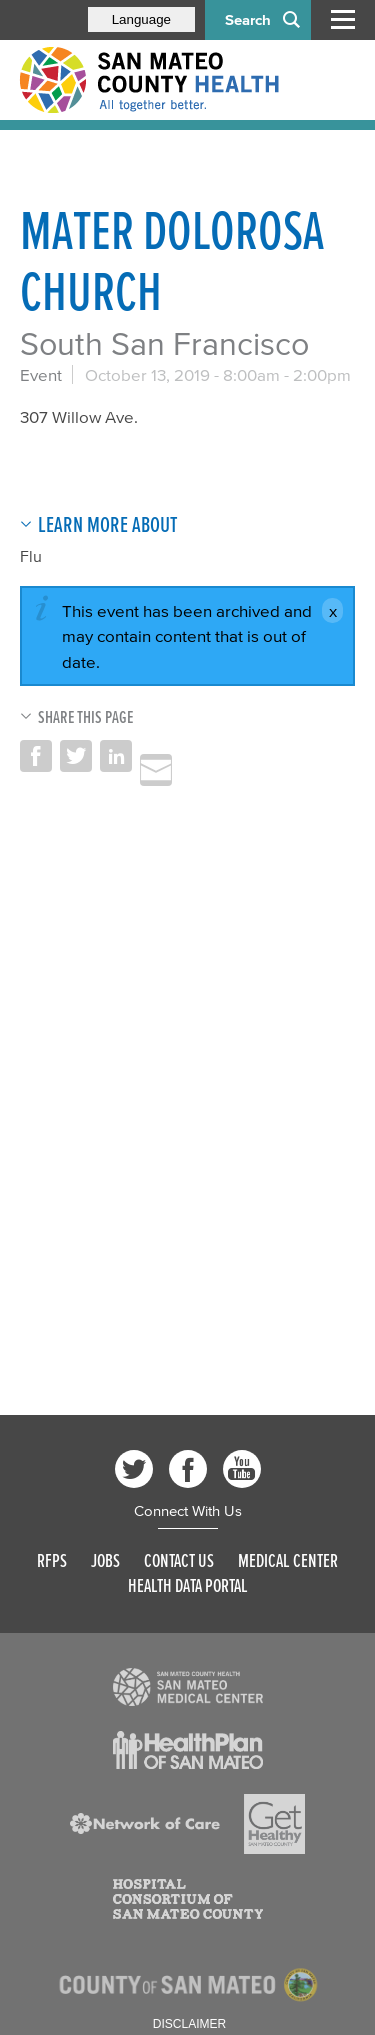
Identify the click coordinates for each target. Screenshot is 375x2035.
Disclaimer (189, 2024)
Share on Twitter (76, 756)
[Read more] (188, 1687)
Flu (31, 556)
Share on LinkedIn (116, 756)
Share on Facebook (36, 756)
